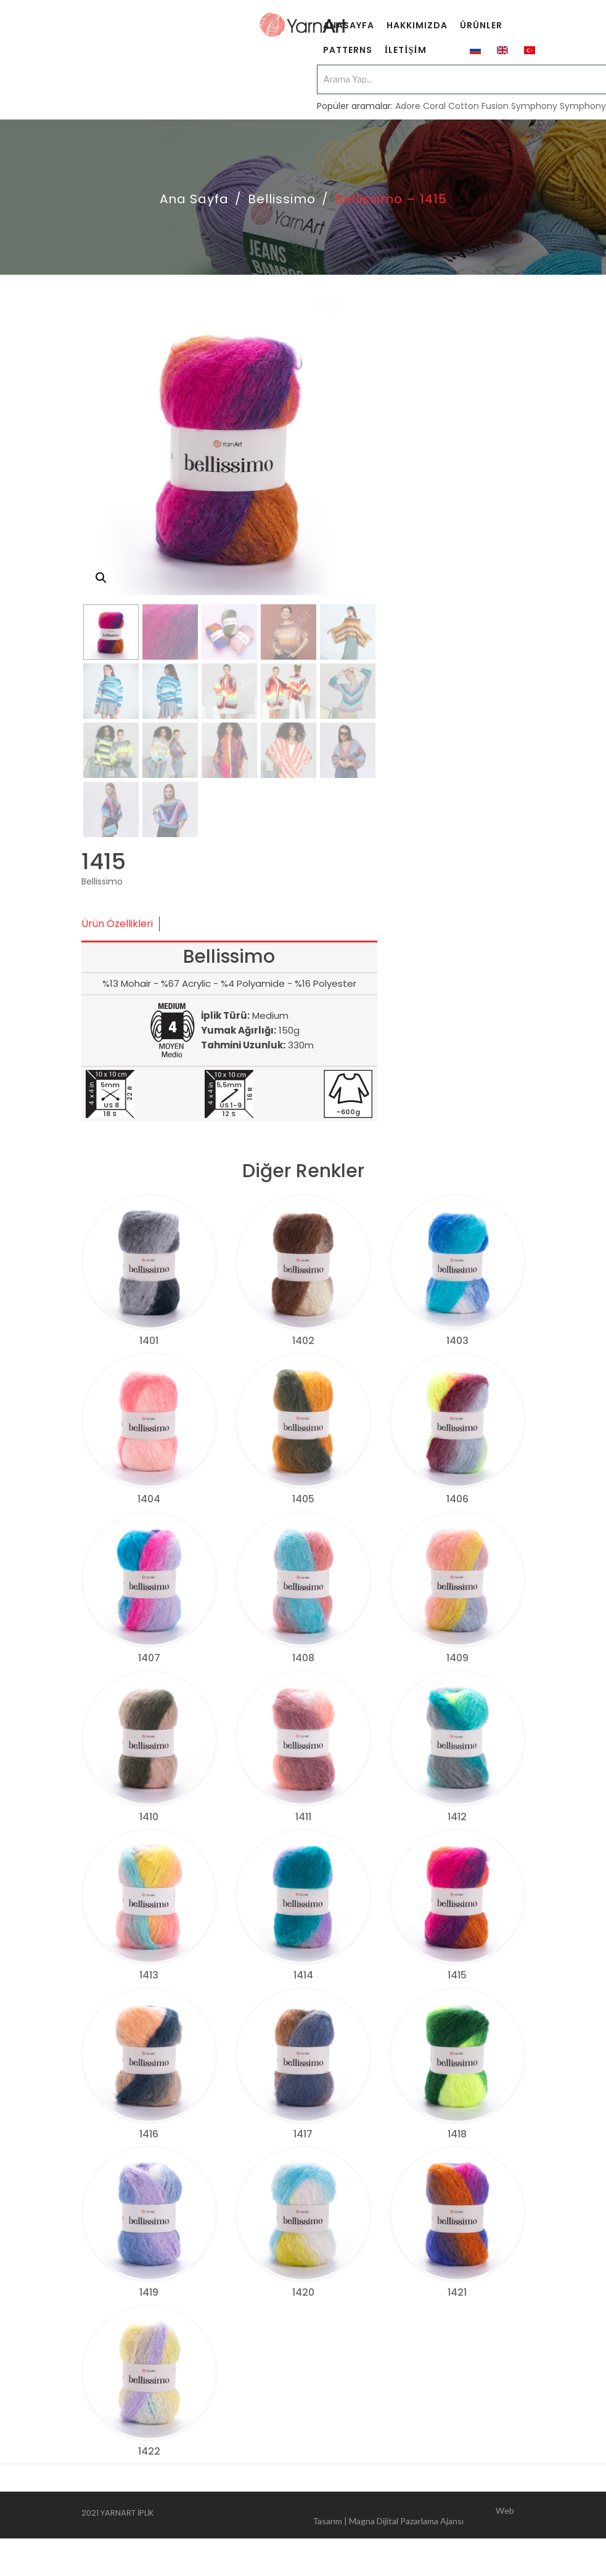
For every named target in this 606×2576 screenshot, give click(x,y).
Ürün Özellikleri (117, 924)
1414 (303, 1975)
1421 (457, 2292)
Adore (407, 106)
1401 (148, 1341)
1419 (148, 2292)
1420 (303, 2292)
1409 (457, 1658)
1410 (148, 1817)
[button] (101, 578)
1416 (148, 2134)
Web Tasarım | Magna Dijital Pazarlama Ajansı (413, 2515)
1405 (303, 1499)
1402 (303, 1341)
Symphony (534, 106)
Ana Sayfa (194, 199)
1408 (303, 1658)
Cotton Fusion (478, 106)
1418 (457, 2134)
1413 (148, 1975)
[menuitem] (348, 27)
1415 (457, 1975)
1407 (149, 1658)
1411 (303, 1817)
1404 (148, 1499)
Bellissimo (282, 199)
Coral (434, 106)
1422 (149, 2451)
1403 (457, 1341)
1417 (303, 2134)
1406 (457, 1499)
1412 (457, 1817)
